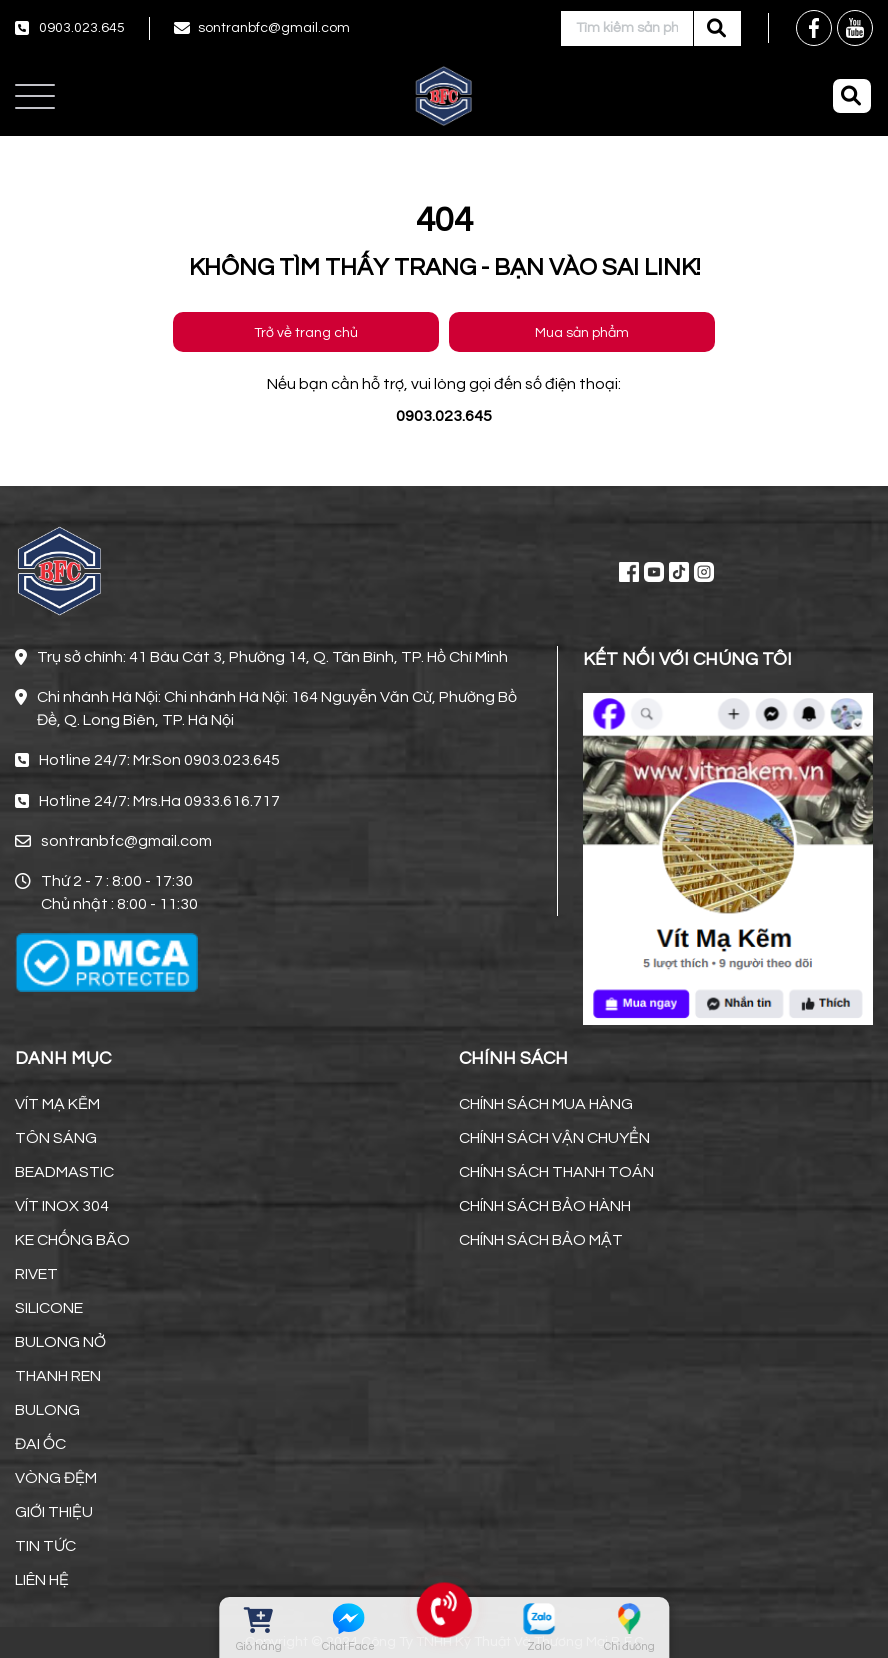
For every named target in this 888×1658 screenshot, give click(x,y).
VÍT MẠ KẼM (57, 1104)
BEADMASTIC (64, 1172)
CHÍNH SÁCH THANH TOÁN (556, 1172)
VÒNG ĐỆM (56, 1478)
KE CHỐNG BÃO (72, 1240)
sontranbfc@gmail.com (274, 28)
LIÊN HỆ (42, 1580)
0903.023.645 (82, 28)
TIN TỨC (45, 1546)
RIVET (36, 1274)
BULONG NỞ (60, 1342)
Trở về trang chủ (306, 333)
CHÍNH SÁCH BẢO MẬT (541, 1240)
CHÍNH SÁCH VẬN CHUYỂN (554, 1138)
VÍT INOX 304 (62, 1206)
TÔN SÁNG (56, 1138)
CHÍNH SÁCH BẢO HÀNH (545, 1206)
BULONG (47, 1410)
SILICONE (49, 1308)
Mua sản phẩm (582, 333)
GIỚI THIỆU (54, 1512)
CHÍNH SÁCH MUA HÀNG (546, 1104)
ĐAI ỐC (40, 1444)
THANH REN (58, 1376)
